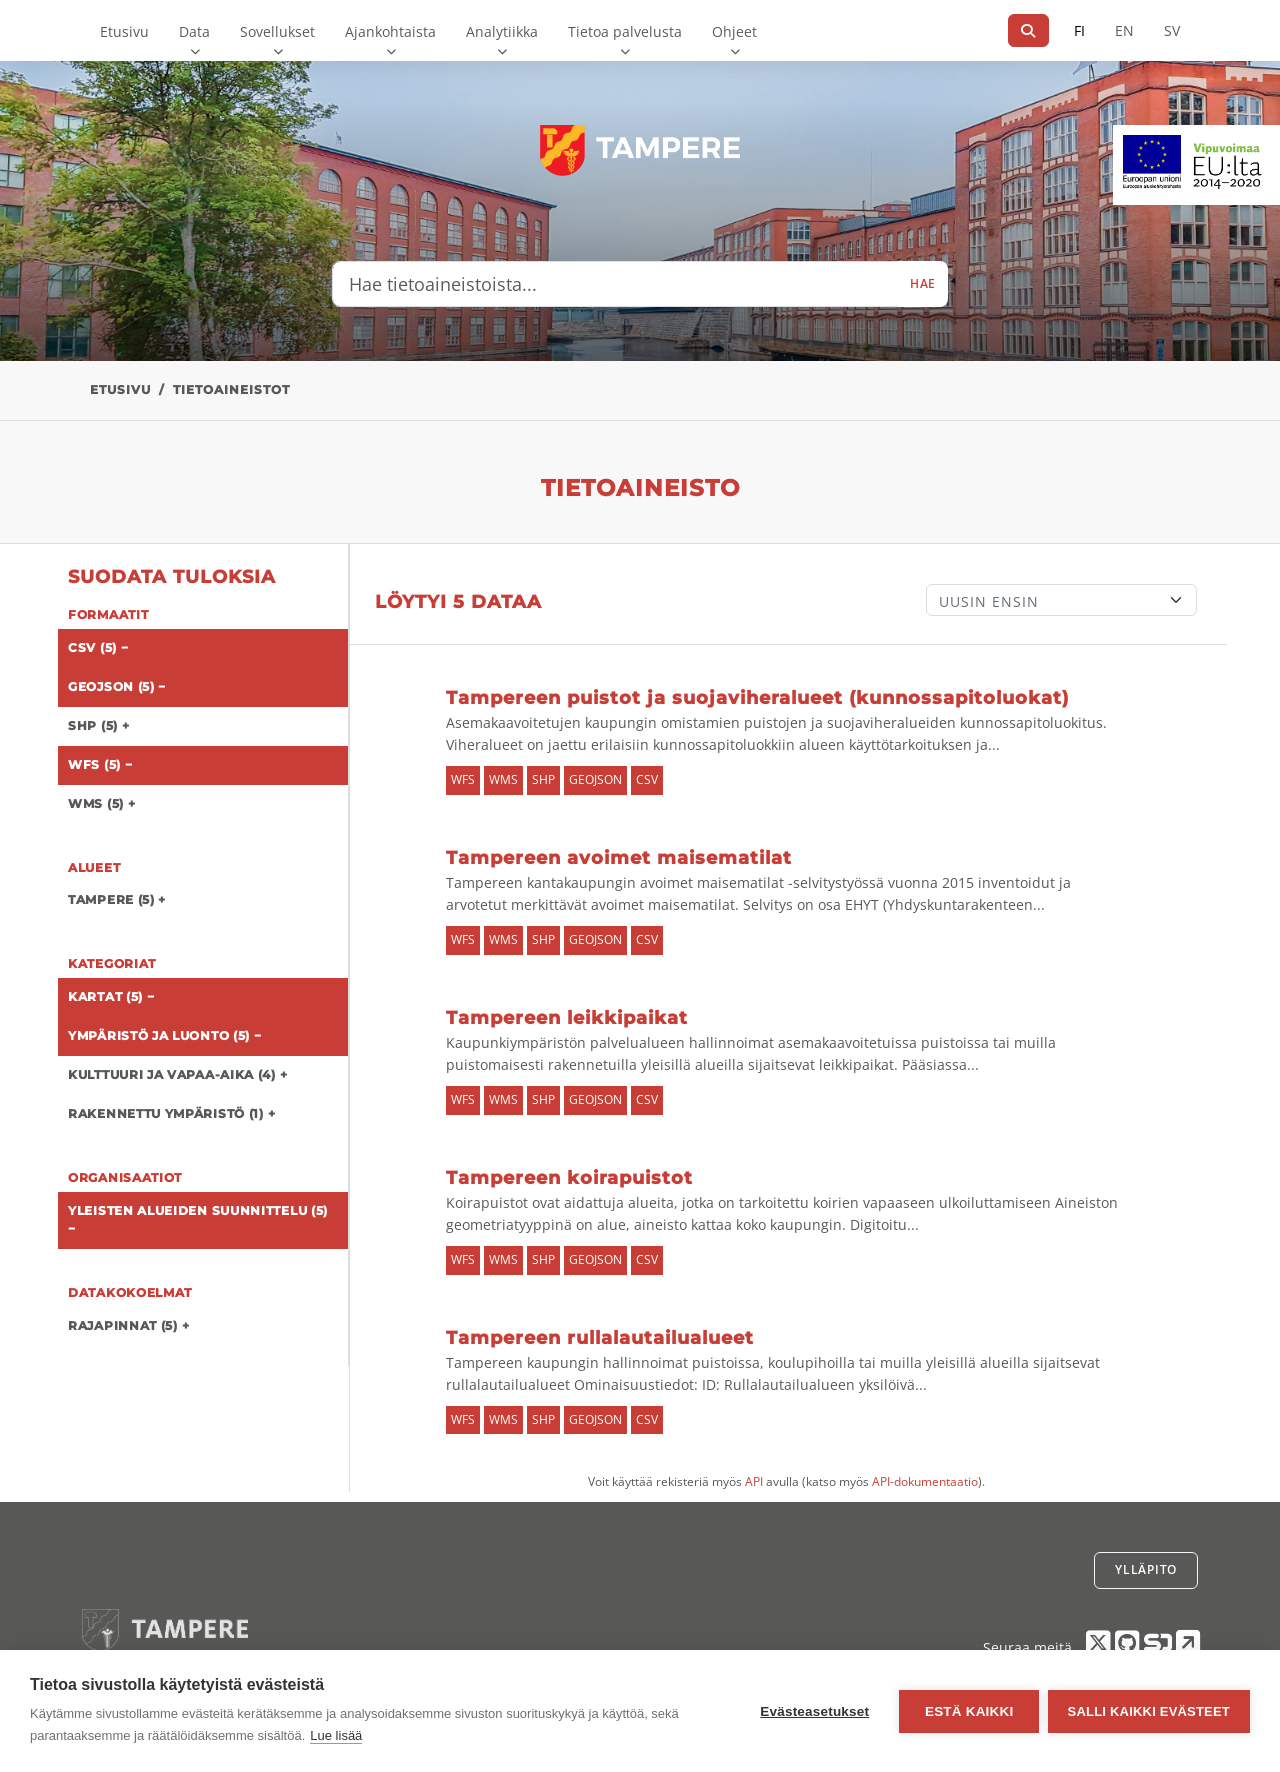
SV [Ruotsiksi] (1172, 30)
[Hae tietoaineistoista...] (615, 284)
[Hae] (1028, 30)
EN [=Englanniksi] (1124, 30)
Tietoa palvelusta (625, 31)
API (754, 1481)
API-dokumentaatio (925, 1481)
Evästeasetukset (813, 1711)
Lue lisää (336, 1735)
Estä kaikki (967, 1711)
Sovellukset (277, 31)
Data (194, 31)
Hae (923, 283)
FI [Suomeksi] (1079, 30)
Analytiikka (502, 31)
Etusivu (124, 31)
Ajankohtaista (390, 31)
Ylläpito (1146, 1569)
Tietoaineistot (231, 389)
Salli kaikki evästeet (1149, 1711)
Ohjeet (734, 31)
